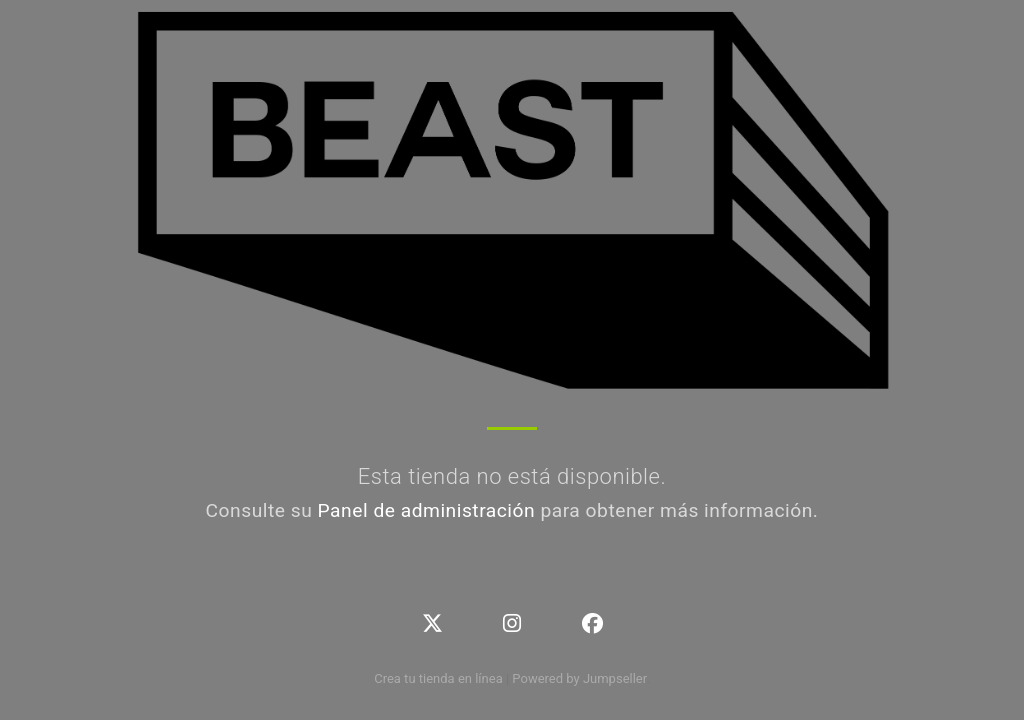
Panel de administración (427, 510)
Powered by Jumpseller (579, 678)
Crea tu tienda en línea (440, 678)
